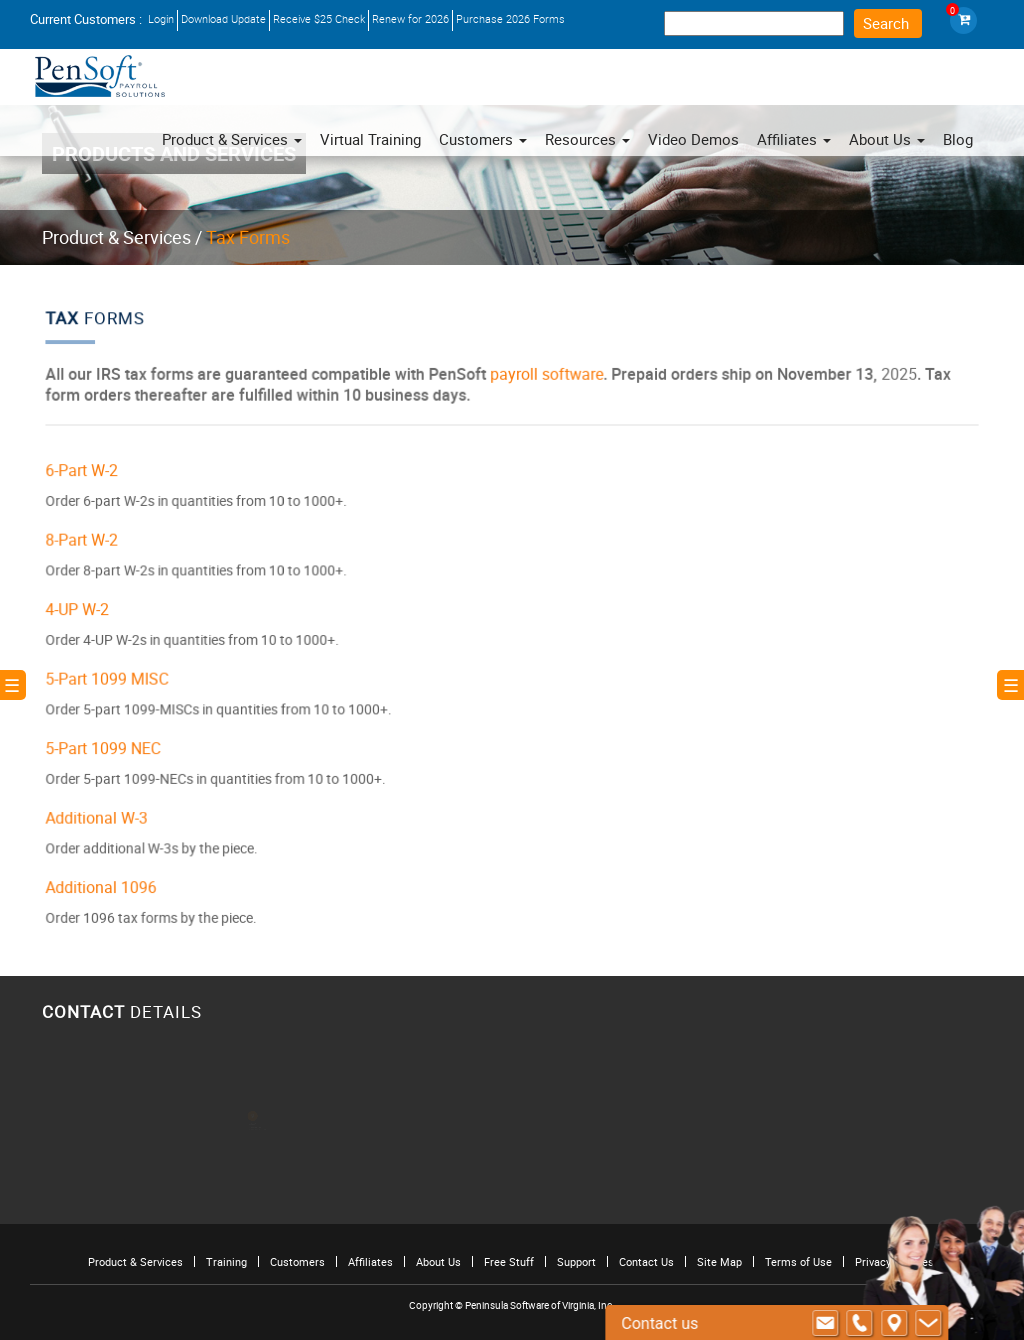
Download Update (223, 18)
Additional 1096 (113, 878)
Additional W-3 (108, 811)
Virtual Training (370, 139)
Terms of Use (798, 1261)
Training (226, 1261)
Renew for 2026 (410, 18)
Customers (297, 1261)
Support (576, 1261)
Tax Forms (248, 237)
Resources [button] (587, 139)
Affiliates (370, 1261)
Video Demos (693, 139)
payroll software (546, 380)
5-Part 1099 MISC (118, 676)
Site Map (719, 1261)
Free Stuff (509, 1261)
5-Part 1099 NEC (115, 743)
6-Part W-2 (94, 474)
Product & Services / (122, 237)
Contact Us (646, 1261)
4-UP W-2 (90, 609)
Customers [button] (483, 139)
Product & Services (232, 139)
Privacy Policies (894, 1261)
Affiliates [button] (794, 139)
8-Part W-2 (94, 541)
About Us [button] (887, 139)
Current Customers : (86, 19)
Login (161, 18)
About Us (438, 1261)
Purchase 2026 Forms (510, 18)
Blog (958, 139)
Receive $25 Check (319, 18)
